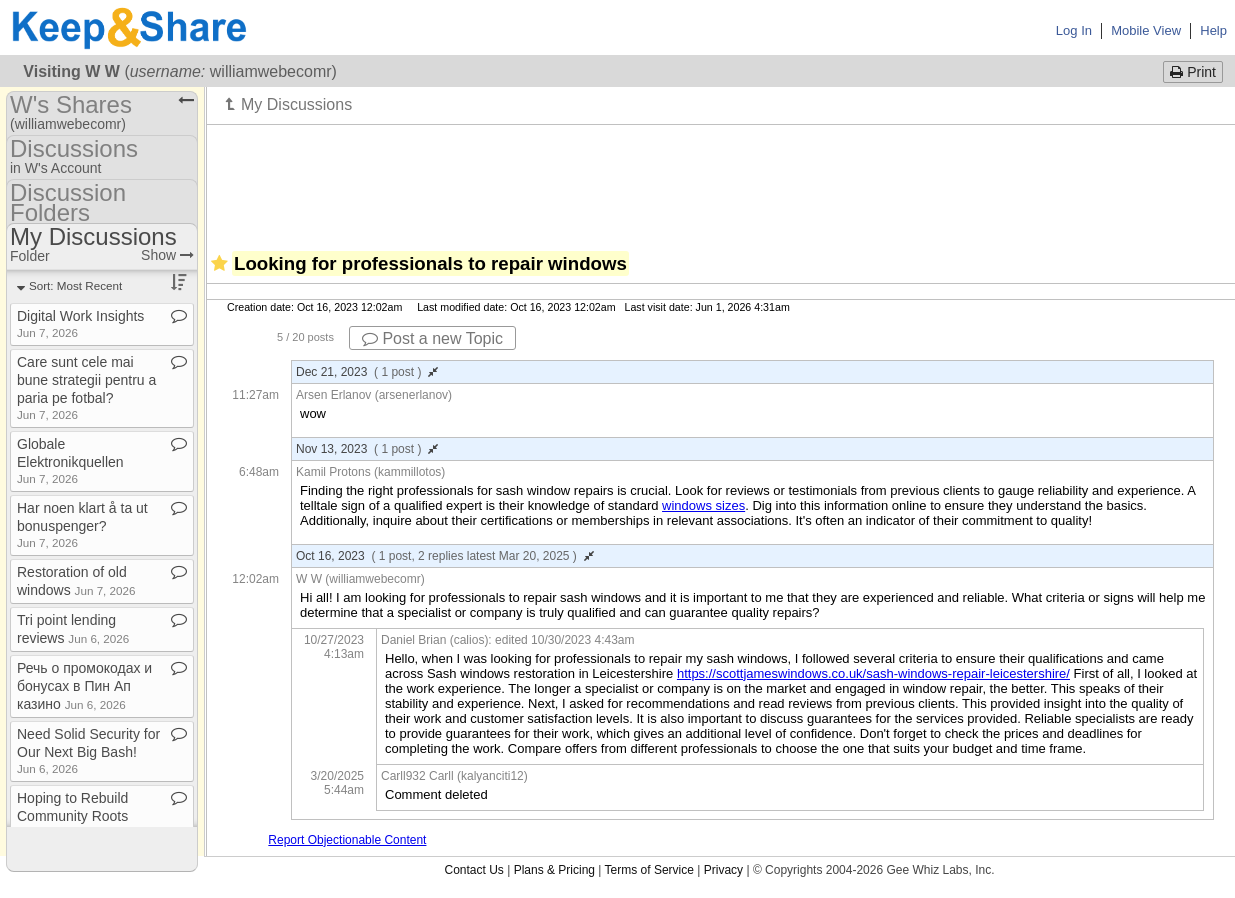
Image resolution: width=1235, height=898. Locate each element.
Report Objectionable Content (347, 840)
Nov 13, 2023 (367, 449)
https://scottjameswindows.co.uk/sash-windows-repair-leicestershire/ (873, 673)
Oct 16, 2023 (445, 556)
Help (1213, 30)
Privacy (723, 870)
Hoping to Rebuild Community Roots (72, 814)
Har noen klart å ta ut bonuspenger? (82, 524)
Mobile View (1146, 30)
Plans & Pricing (554, 870)
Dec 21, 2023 (367, 372)
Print (1193, 72)
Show (167, 255)
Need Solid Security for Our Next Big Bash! (88, 750)
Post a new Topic (432, 338)
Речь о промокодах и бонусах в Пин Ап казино (84, 686)
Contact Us (473, 870)
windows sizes (703, 505)
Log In (1074, 30)
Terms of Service (649, 870)
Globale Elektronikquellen (70, 460)
